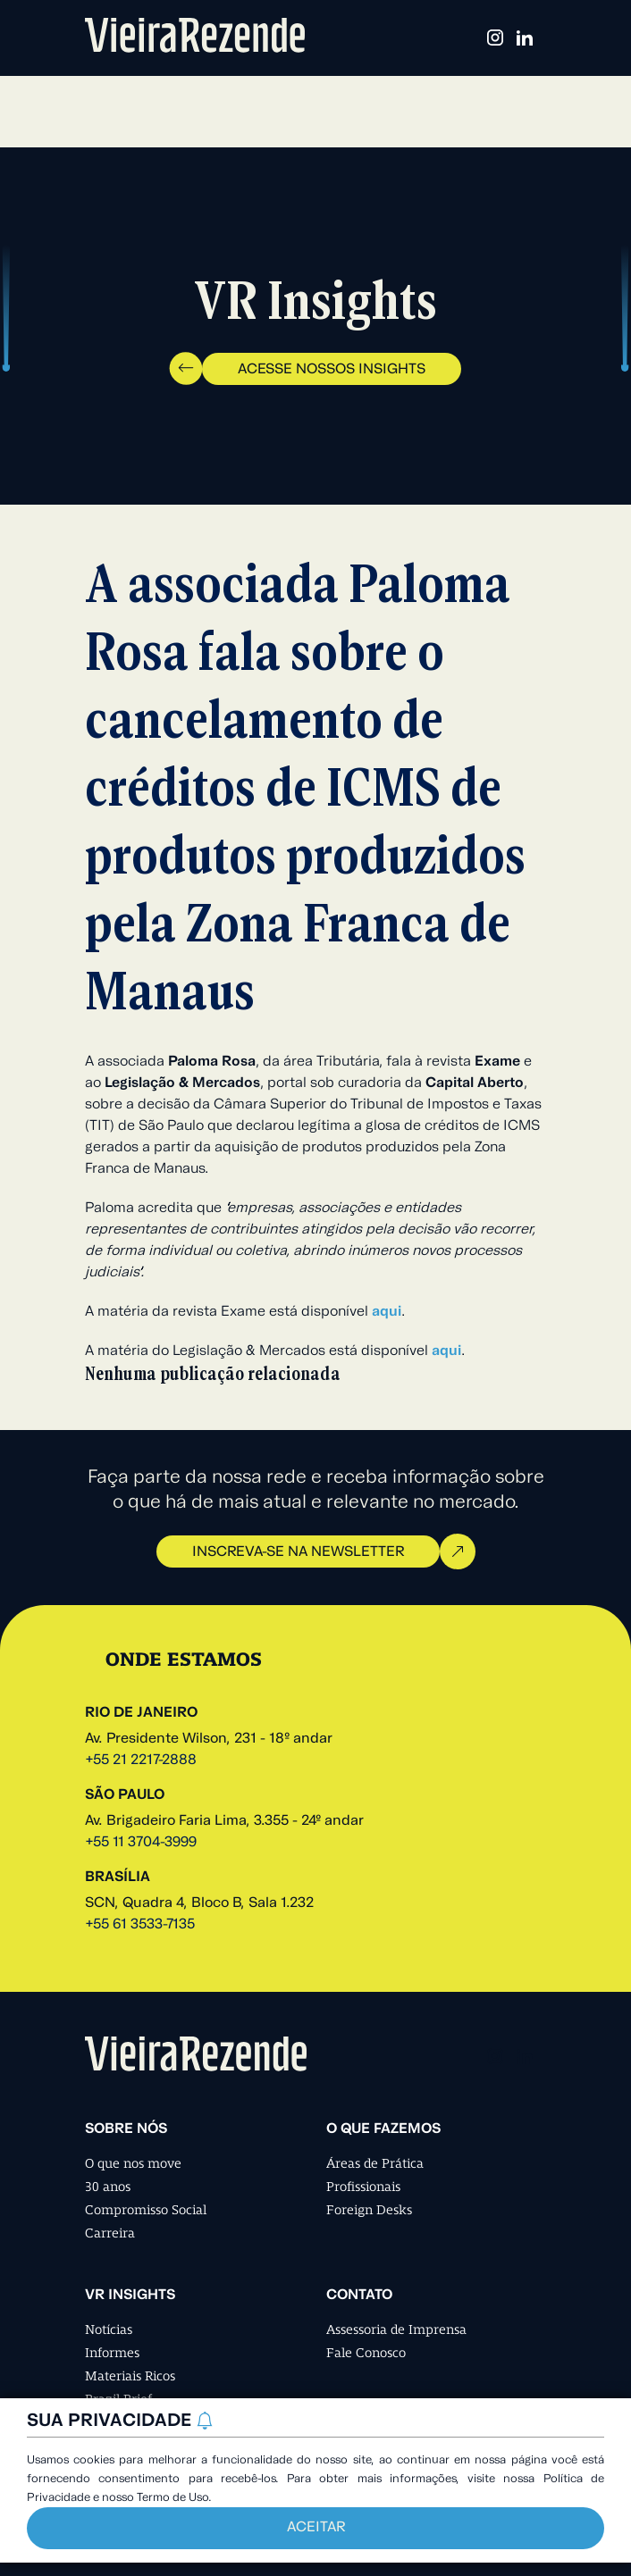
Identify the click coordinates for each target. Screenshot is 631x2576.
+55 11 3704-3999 (141, 1843)
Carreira (110, 2233)
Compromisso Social (145, 2210)
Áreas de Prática (375, 2163)
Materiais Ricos (130, 2376)
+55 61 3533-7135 (140, 1925)
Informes (112, 2353)
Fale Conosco (366, 2353)
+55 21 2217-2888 (141, 1760)
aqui (386, 1312)
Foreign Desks (369, 2210)
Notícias (108, 2329)
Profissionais (363, 2186)
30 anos (107, 2186)
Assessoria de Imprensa (396, 2329)
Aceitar (316, 2528)
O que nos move (133, 2163)
